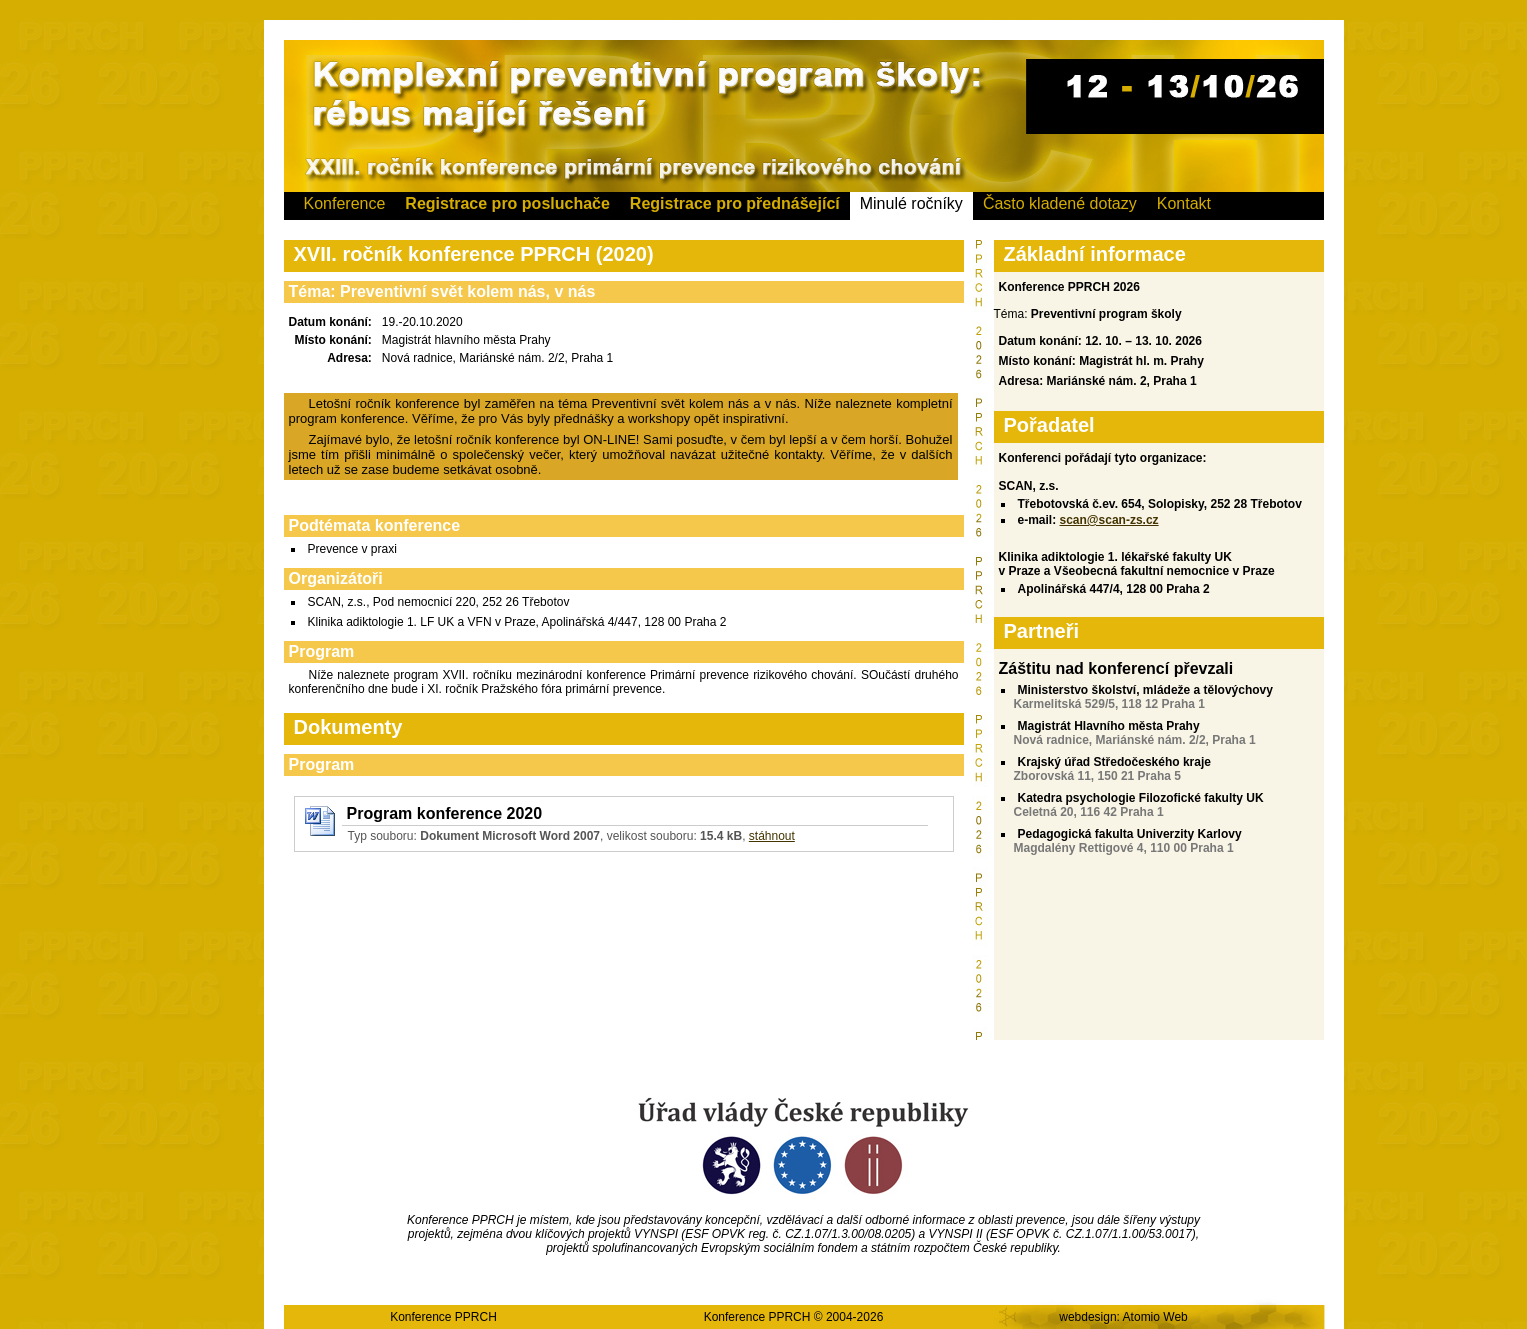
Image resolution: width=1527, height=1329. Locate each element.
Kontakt (1184, 203)
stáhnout (772, 836)
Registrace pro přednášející (735, 203)
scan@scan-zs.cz (1109, 520)
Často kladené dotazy (1060, 203)
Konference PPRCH (443, 1317)
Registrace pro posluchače (507, 203)
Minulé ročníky (911, 203)
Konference (345, 203)
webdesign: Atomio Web (1123, 1317)
